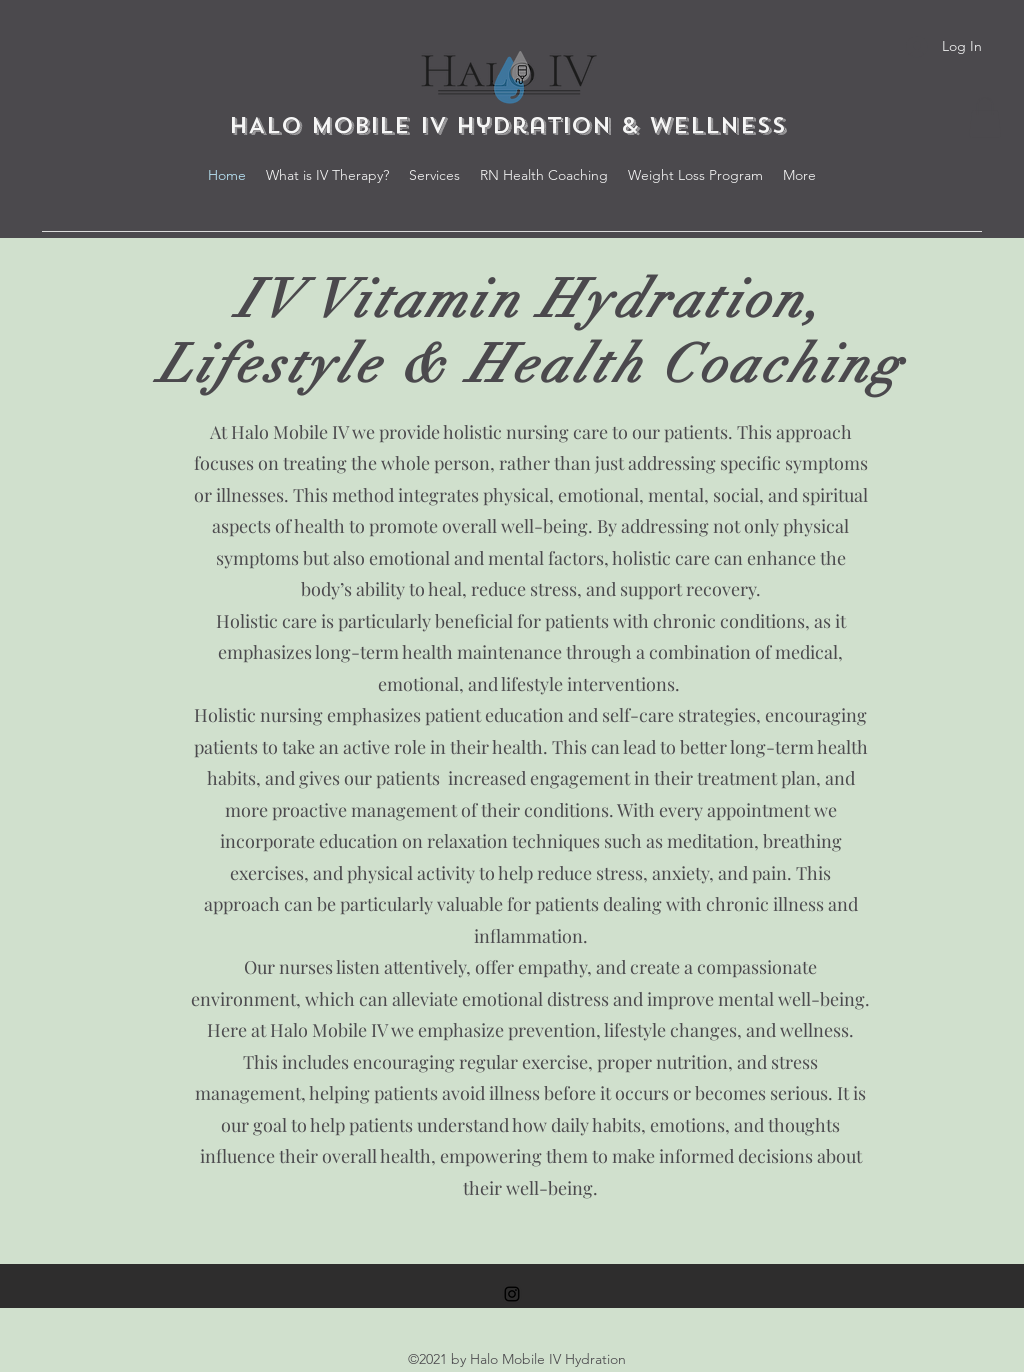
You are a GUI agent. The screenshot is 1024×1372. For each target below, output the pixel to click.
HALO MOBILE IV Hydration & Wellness (512, 125)
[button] (985, 117)
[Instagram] (512, 1294)
